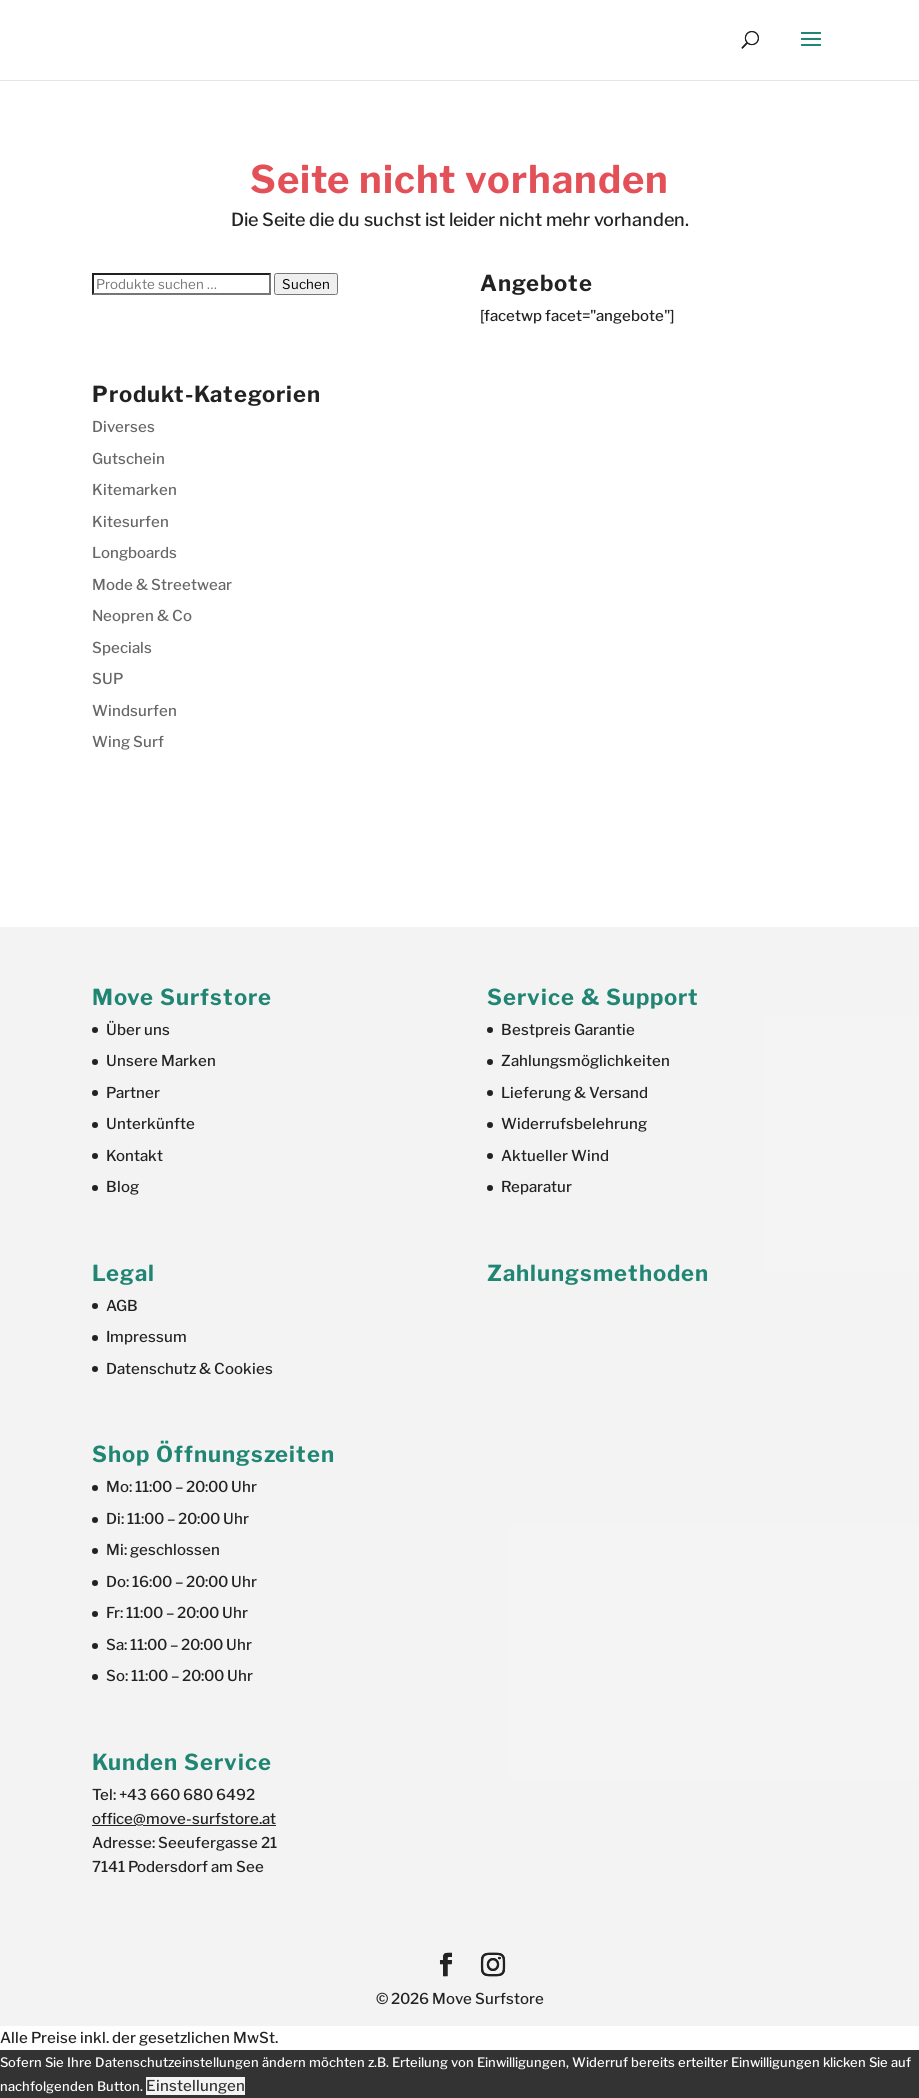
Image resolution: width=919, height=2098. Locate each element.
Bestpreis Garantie (568, 1030)
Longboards (134, 553)
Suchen (306, 284)
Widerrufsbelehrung (574, 1124)
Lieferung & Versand (574, 1093)
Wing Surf (128, 742)
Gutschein (128, 459)
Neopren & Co (142, 616)
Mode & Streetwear (162, 585)
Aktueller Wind (555, 1156)
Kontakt (134, 1156)
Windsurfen (134, 711)
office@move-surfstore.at (184, 1819)
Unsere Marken (161, 1061)
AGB (122, 1306)
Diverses (123, 427)
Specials (122, 648)
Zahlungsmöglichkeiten (585, 1061)
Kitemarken (134, 490)
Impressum (146, 1337)
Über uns (138, 1030)
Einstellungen (195, 2086)
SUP (107, 679)
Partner (133, 1093)
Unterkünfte (150, 1124)
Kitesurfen (130, 522)
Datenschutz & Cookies (189, 1369)
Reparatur (536, 1187)
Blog (122, 1187)
